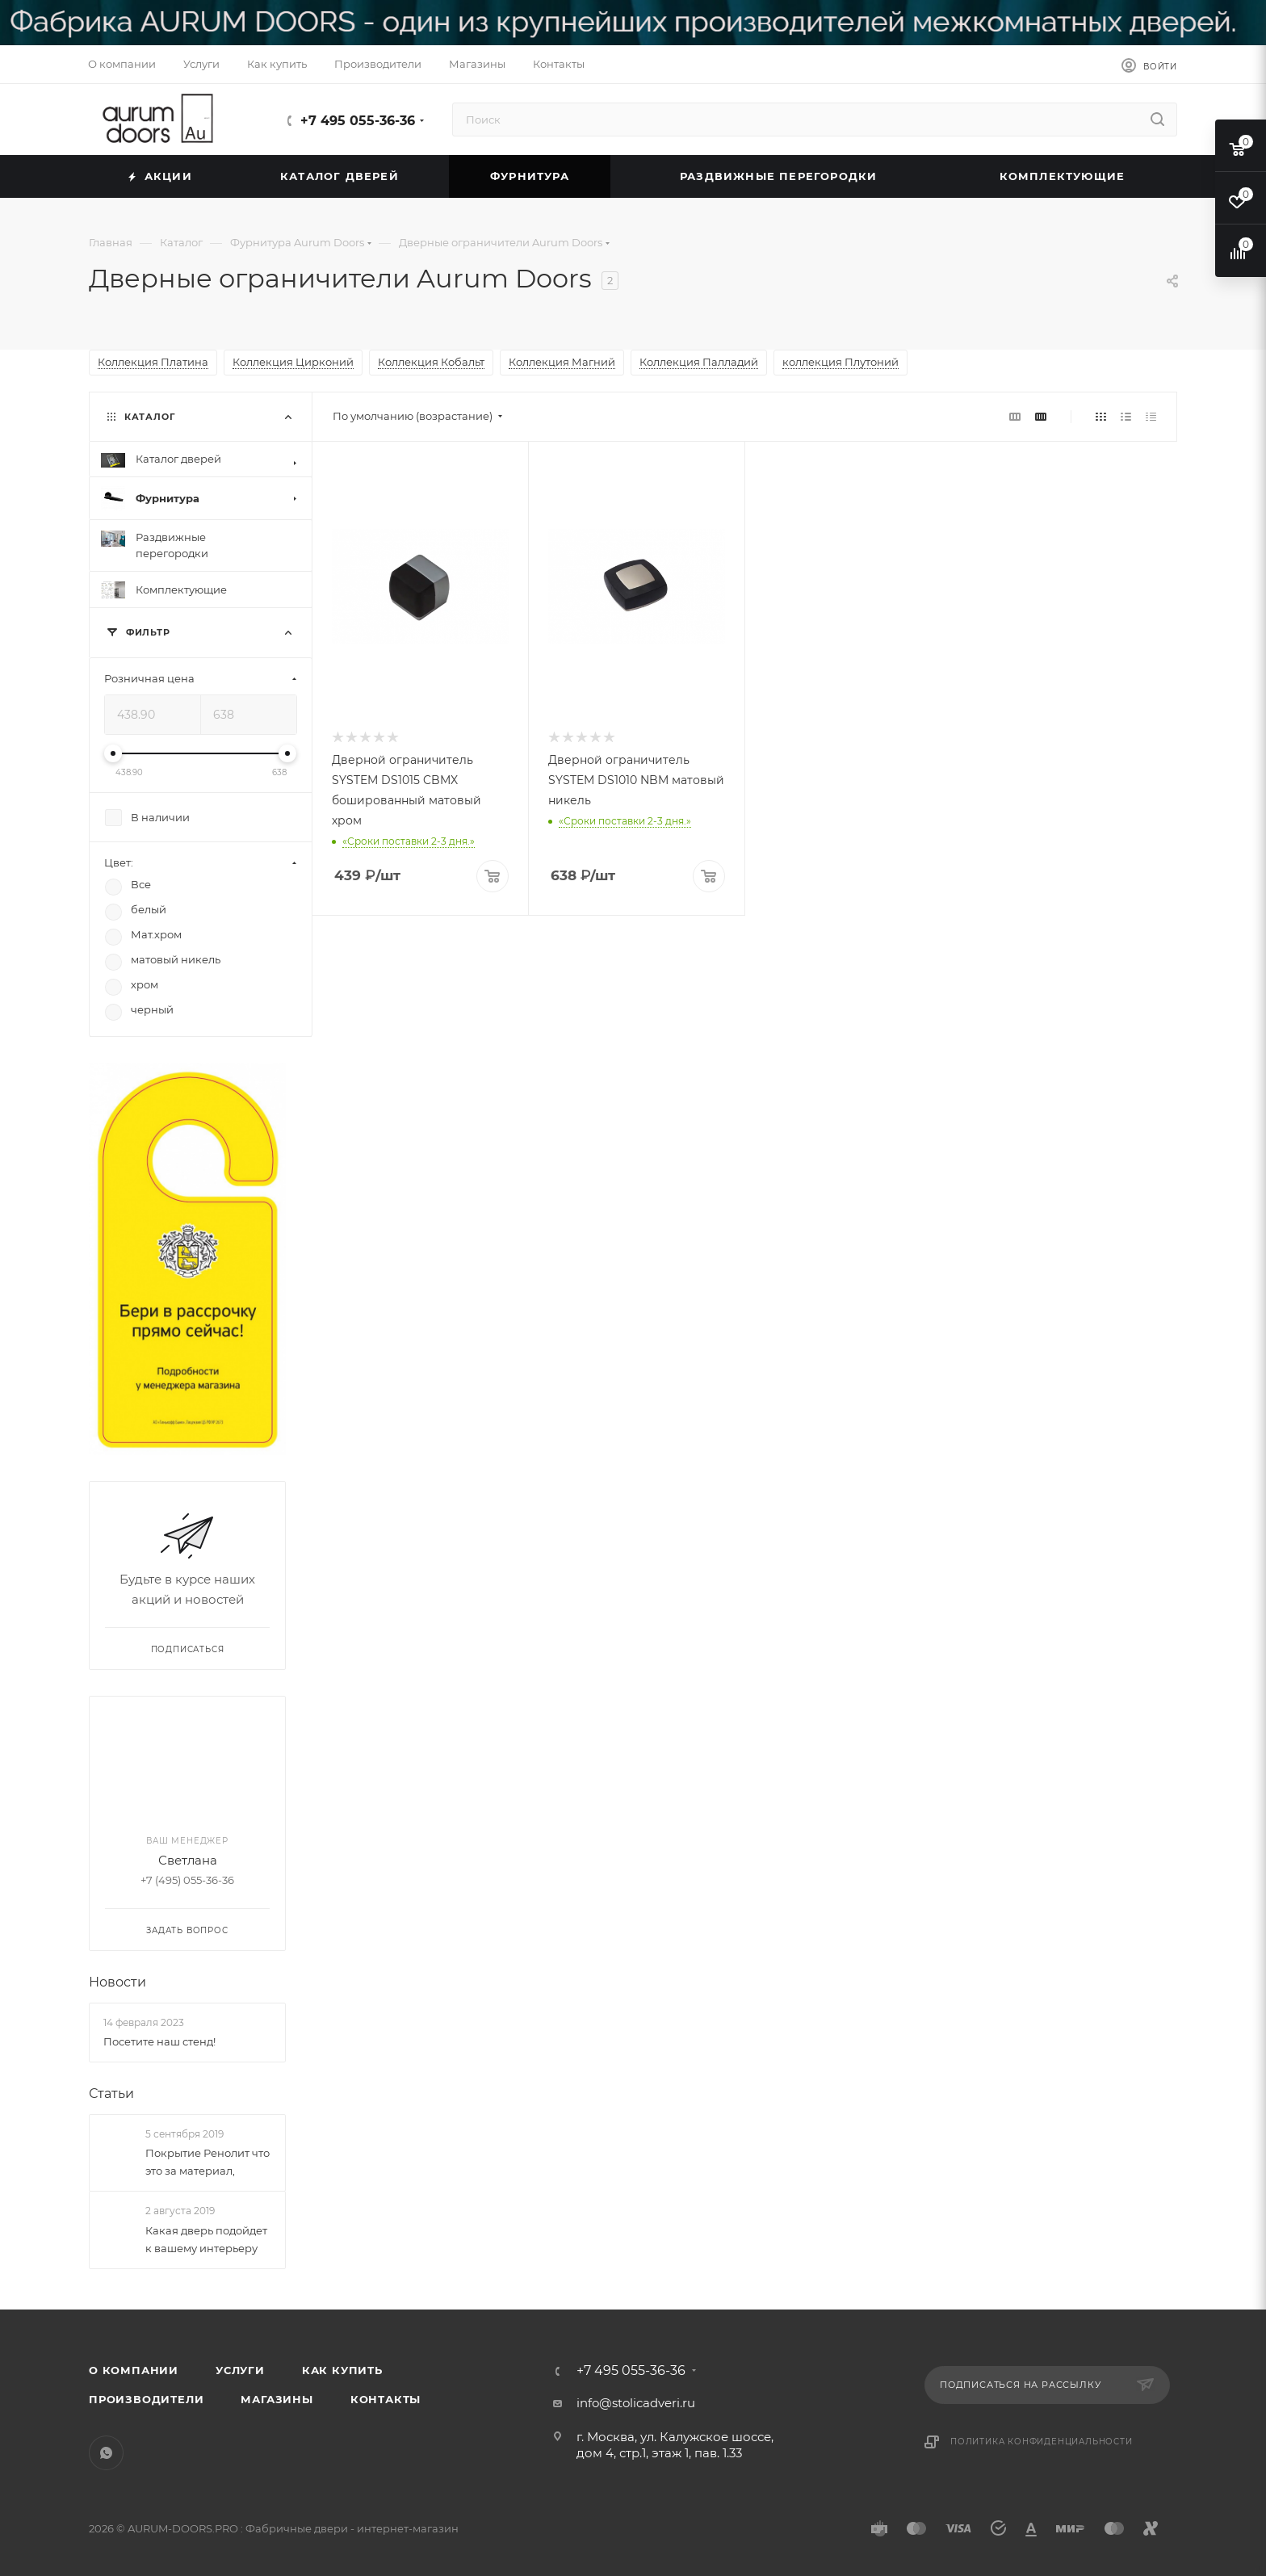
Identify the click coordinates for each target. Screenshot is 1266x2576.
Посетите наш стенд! (159, 2041)
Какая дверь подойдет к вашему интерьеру (206, 2239)
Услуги (240, 2370)
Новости (117, 1982)
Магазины (276, 2399)
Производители (146, 2399)
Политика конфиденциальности (1041, 2441)
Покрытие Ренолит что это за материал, (207, 2162)
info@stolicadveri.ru (635, 2402)
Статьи (111, 2093)
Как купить (342, 2370)
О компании (133, 2370)
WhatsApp (106, 2452)
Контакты (385, 2399)
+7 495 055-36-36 (357, 120)
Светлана (187, 1860)
